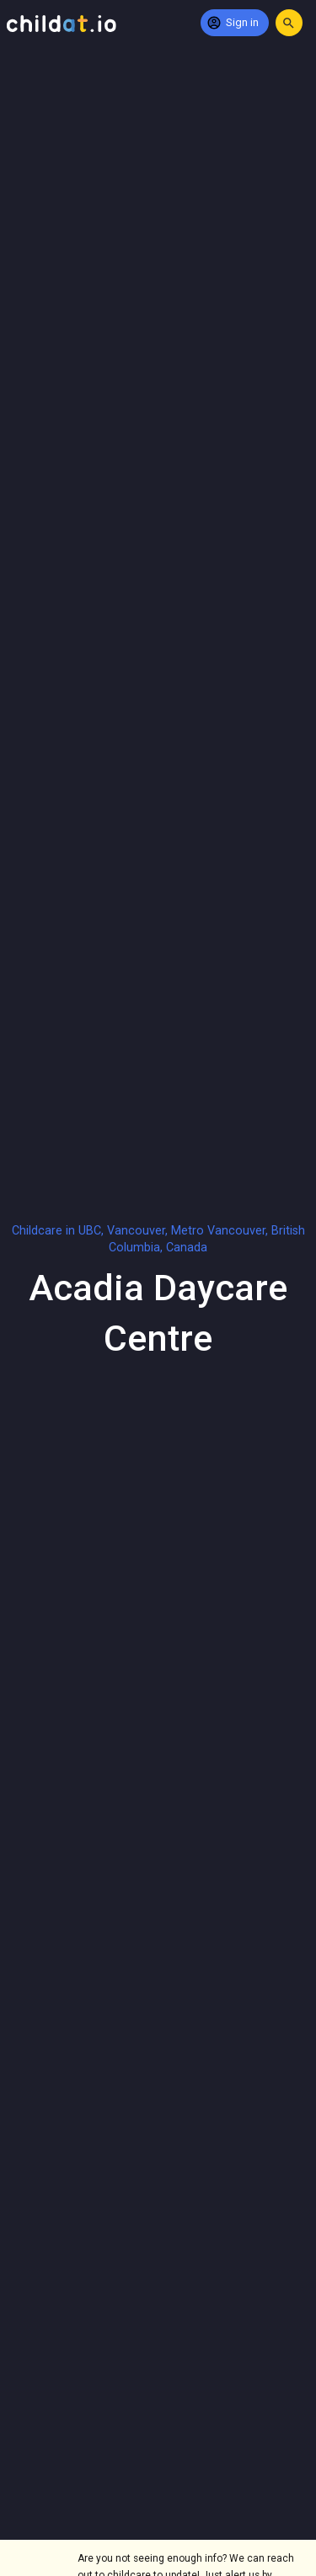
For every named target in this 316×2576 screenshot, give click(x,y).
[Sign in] (235, 22)
